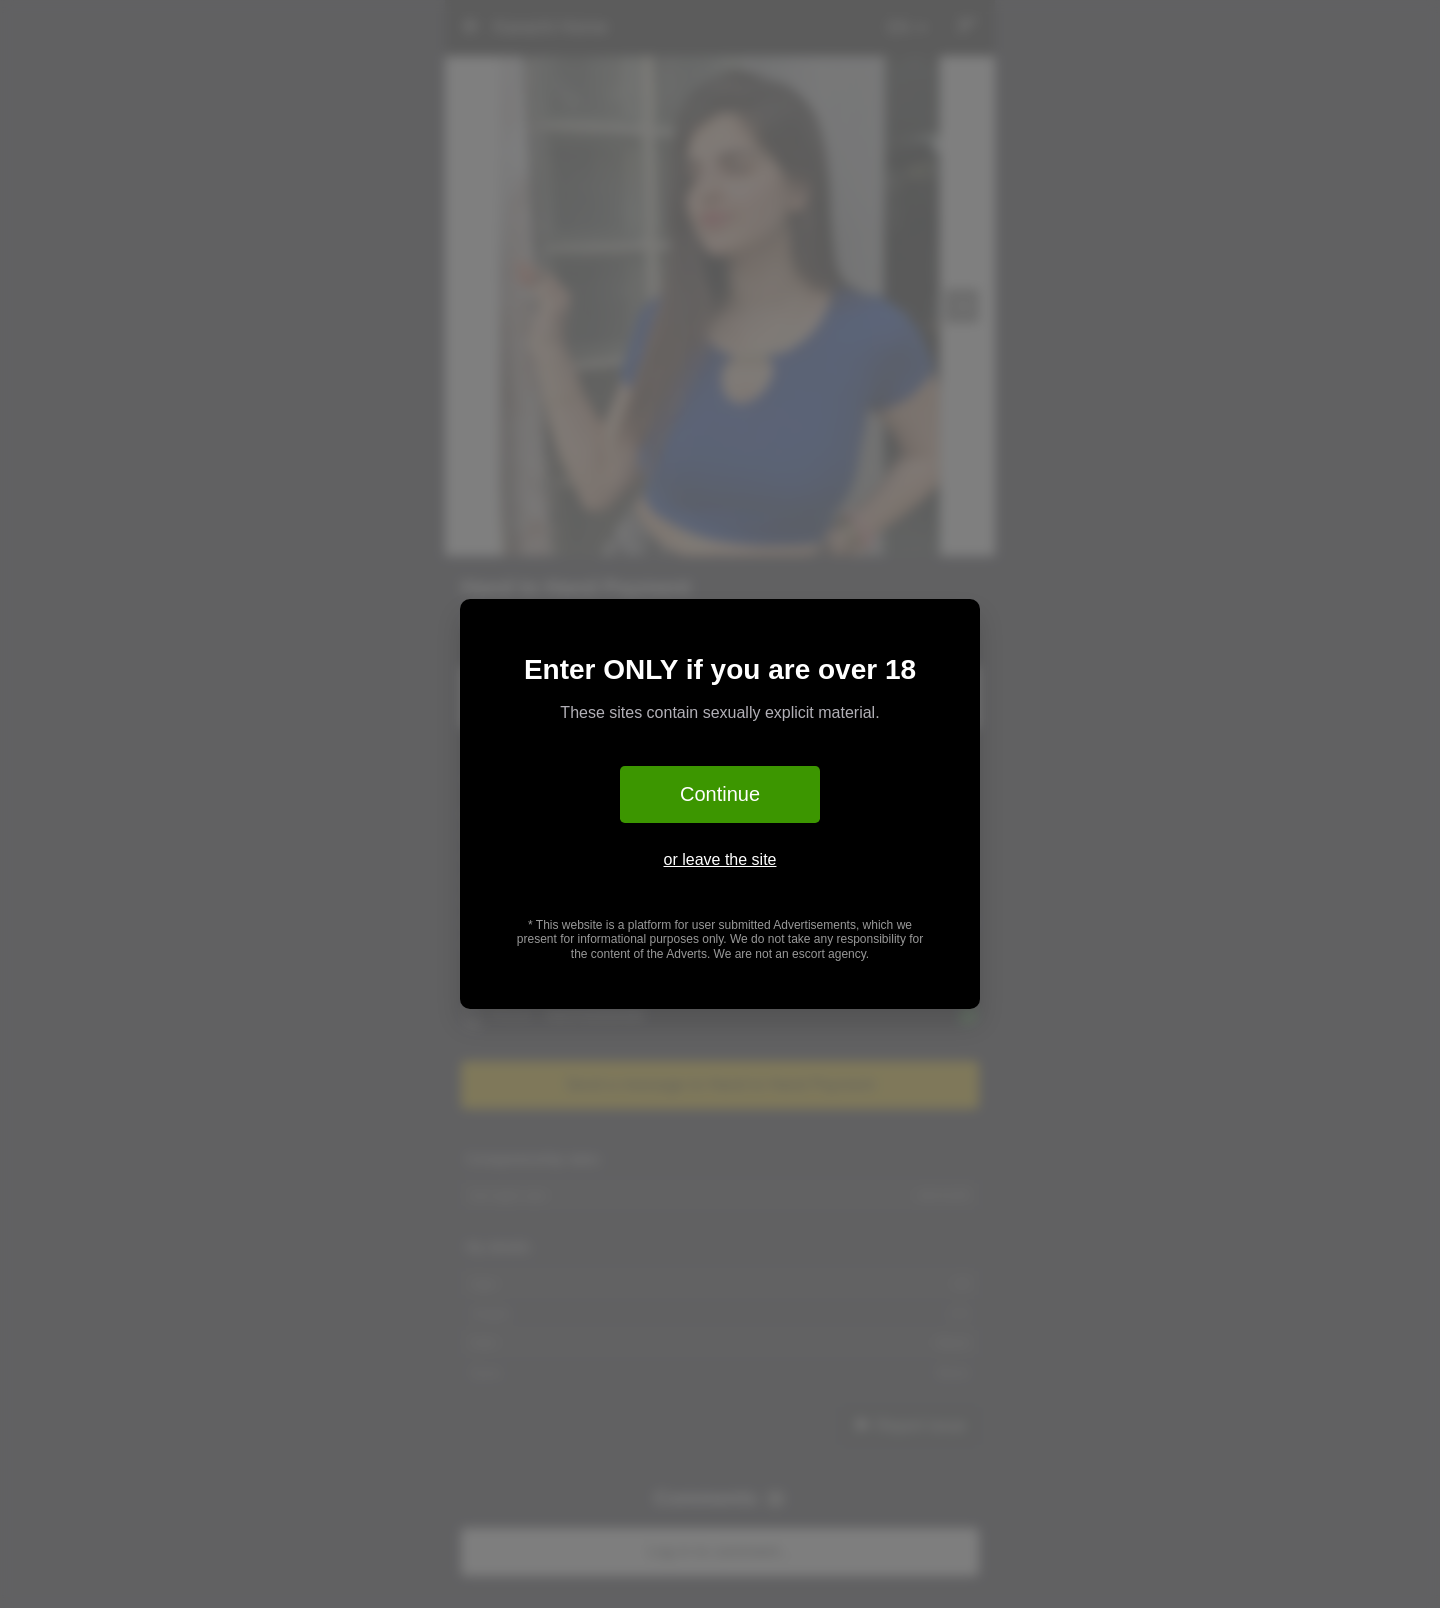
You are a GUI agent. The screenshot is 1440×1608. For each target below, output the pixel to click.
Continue (720, 794)
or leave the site (720, 859)
